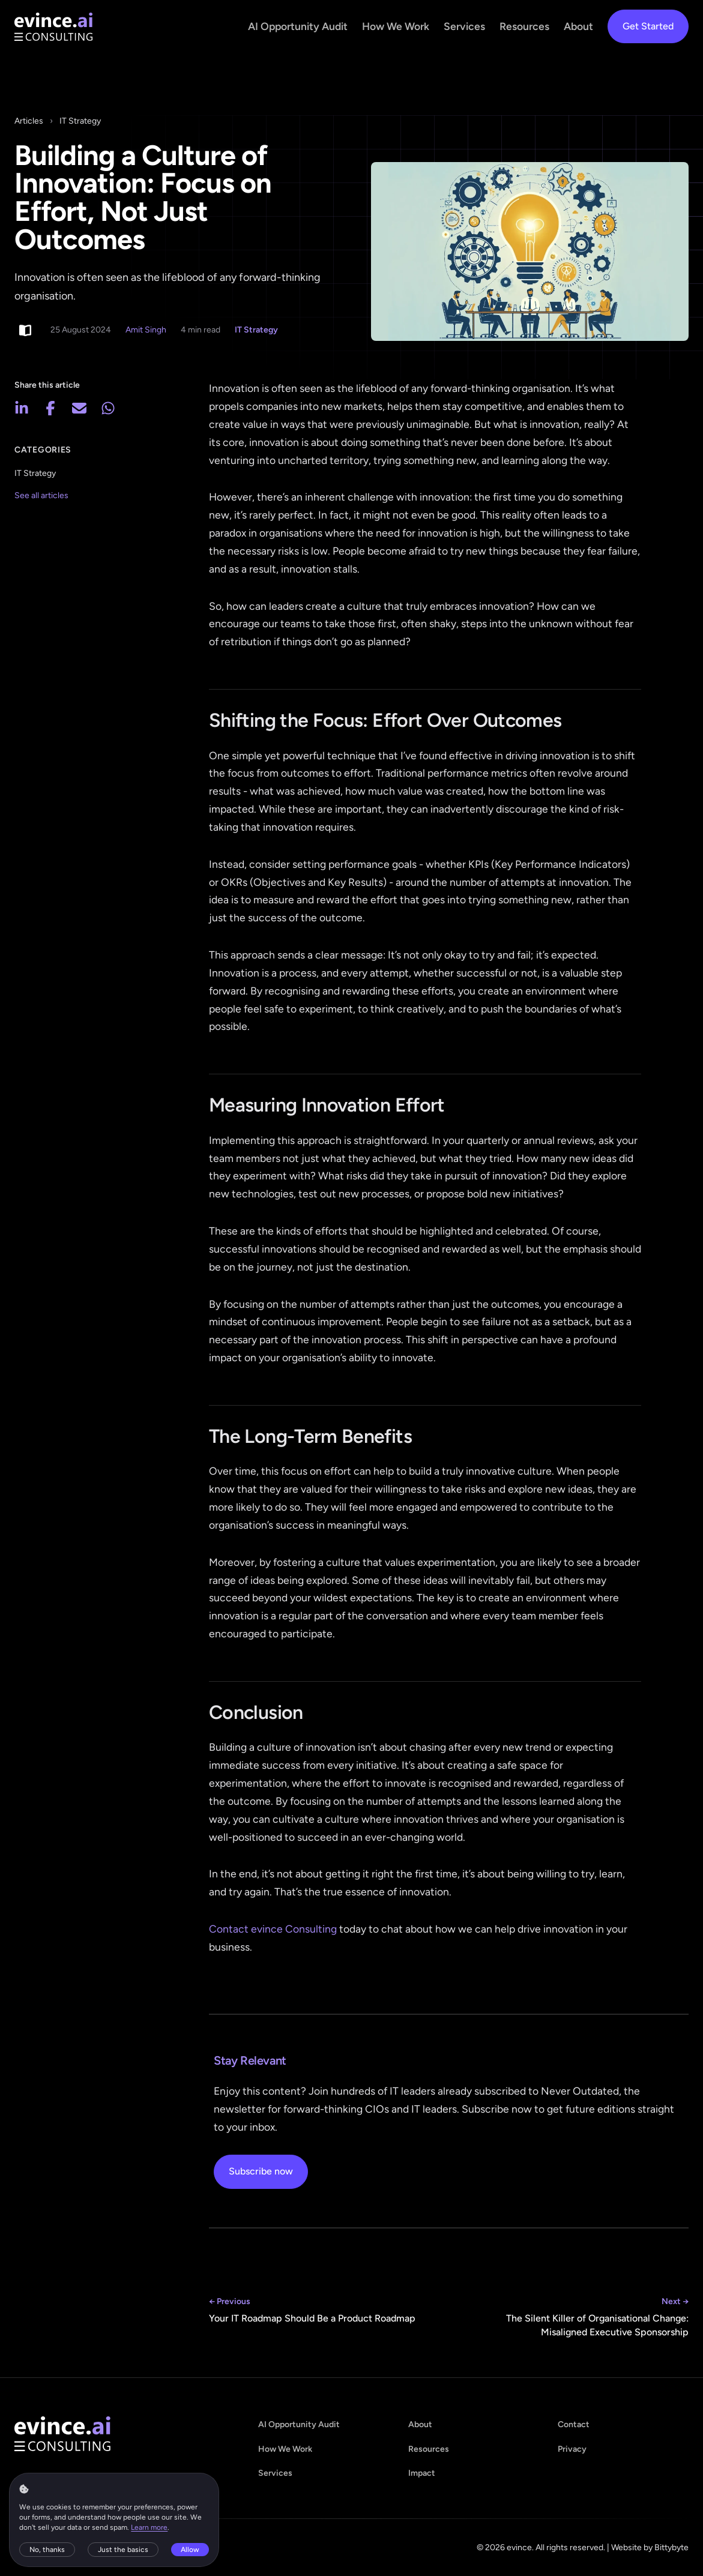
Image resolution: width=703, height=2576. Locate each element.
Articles (28, 121)
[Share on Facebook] (50, 408)
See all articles (41, 495)
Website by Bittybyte (650, 2547)
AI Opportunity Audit (298, 26)
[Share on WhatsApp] (108, 408)
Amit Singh (145, 330)
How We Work (395, 26)
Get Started (648, 26)
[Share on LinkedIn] (21, 408)
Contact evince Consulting (273, 1928)
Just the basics (123, 2549)
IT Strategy (80, 121)
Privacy (572, 2449)
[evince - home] (53, 27)
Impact (421, 2473)
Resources (524, 26)
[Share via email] (79, 408)
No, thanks (47, 2549)
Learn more (149, 2527)
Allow (190, 2549)
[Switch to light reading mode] (25, 330)
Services (464, 26)
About (578, 26)
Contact (574, 2424)
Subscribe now (261, 2171)
